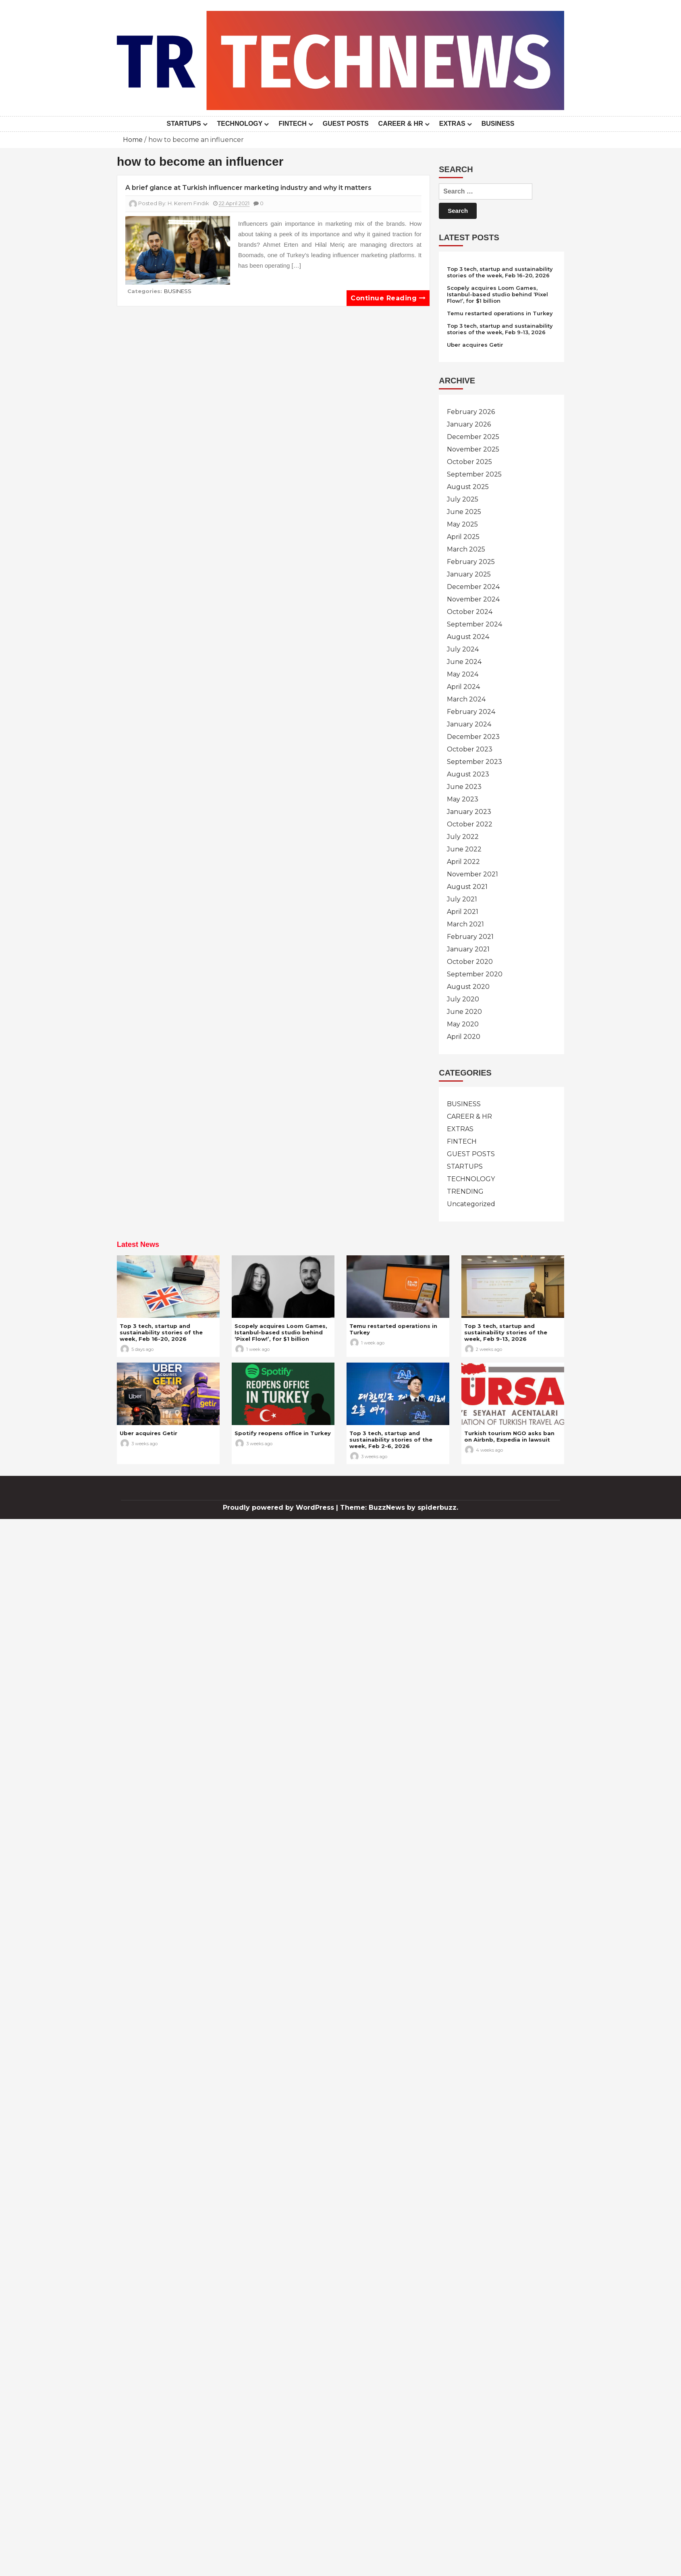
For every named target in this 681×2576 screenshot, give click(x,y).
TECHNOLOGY (240, 123)
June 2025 (464, 512)
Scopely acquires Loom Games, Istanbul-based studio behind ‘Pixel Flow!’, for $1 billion (497, 294)
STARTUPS (184, 123)
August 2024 (468, 637)
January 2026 (469, 424)
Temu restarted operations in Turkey (500, 313)
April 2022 (463, 862)
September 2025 (474, 474)
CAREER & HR (400, 123)
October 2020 (470, 961)
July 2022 (463, 837)
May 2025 (462, 524)
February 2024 (471, 712)
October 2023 (469, 749)
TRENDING (465, 1191)
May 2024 (462, 674)
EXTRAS (452, 123)
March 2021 (465, 924)
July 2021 (462, 899)
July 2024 (463, 649)
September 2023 (474, 762)
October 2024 (469, 612)
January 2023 (469, 812)
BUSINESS (498, 123)
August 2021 (467, 887)
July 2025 (462, 499)
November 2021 (472, 874)
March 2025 (466, 549)
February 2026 (471, 412)
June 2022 (464, 849)
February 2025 (471, 562)
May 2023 (462, 799)
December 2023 (473, 737)
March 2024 (466, 699)
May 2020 (463, 1024)
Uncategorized (471, 1204)
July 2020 (463, 999)
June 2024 (464, 662)
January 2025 (469, 574)
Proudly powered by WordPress (279, 1507)
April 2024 (463, 687)
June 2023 (464, 787)
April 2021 (462, 912)
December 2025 (473, 437)
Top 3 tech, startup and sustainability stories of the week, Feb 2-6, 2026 (390, 1439)
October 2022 (469, 824)
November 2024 (473, 599)
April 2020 (463, 1036)
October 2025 (469, 462)
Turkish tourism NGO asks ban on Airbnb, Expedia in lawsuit (509, 1436)
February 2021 (470, 937)
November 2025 (473, 449)
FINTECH (292, 123)
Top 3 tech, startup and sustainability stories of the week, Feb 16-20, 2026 (500, 272)
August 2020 (468, 986)
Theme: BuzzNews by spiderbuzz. (399, 1507)
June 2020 (464, 1011)
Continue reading (388, 298)
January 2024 (469, 724)
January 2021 (468, 949)
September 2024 (474, 624)
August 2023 (468, 774)
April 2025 (463, 537)
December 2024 (473, 587)
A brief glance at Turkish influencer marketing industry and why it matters (248, 187)
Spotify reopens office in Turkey (283, 1433)
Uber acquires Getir (475, 344)
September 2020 (474, 974)
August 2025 (468, 487)
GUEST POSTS (346, 123)
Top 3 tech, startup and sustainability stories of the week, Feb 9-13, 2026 (500, 329)
